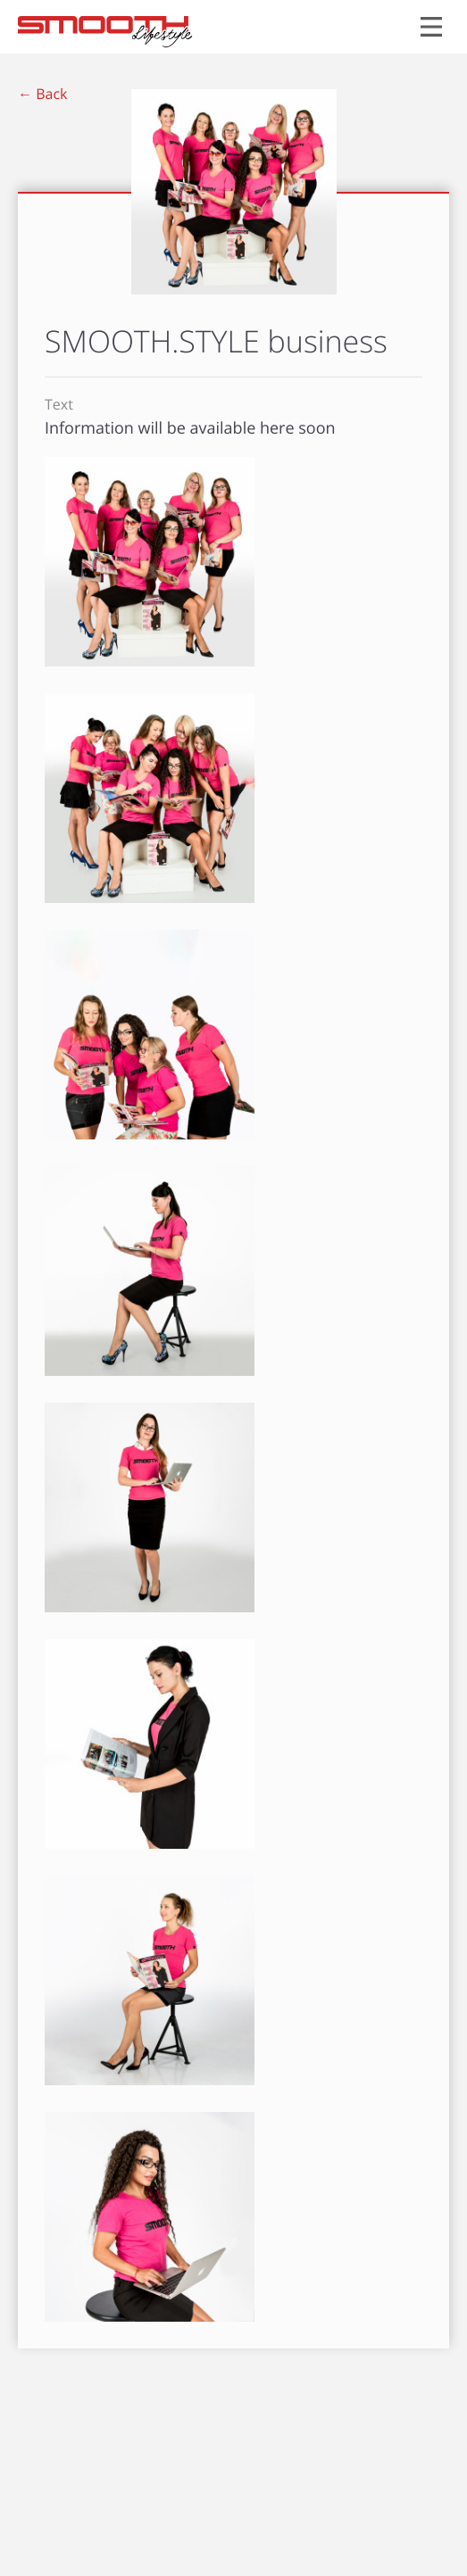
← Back (42, 94)
